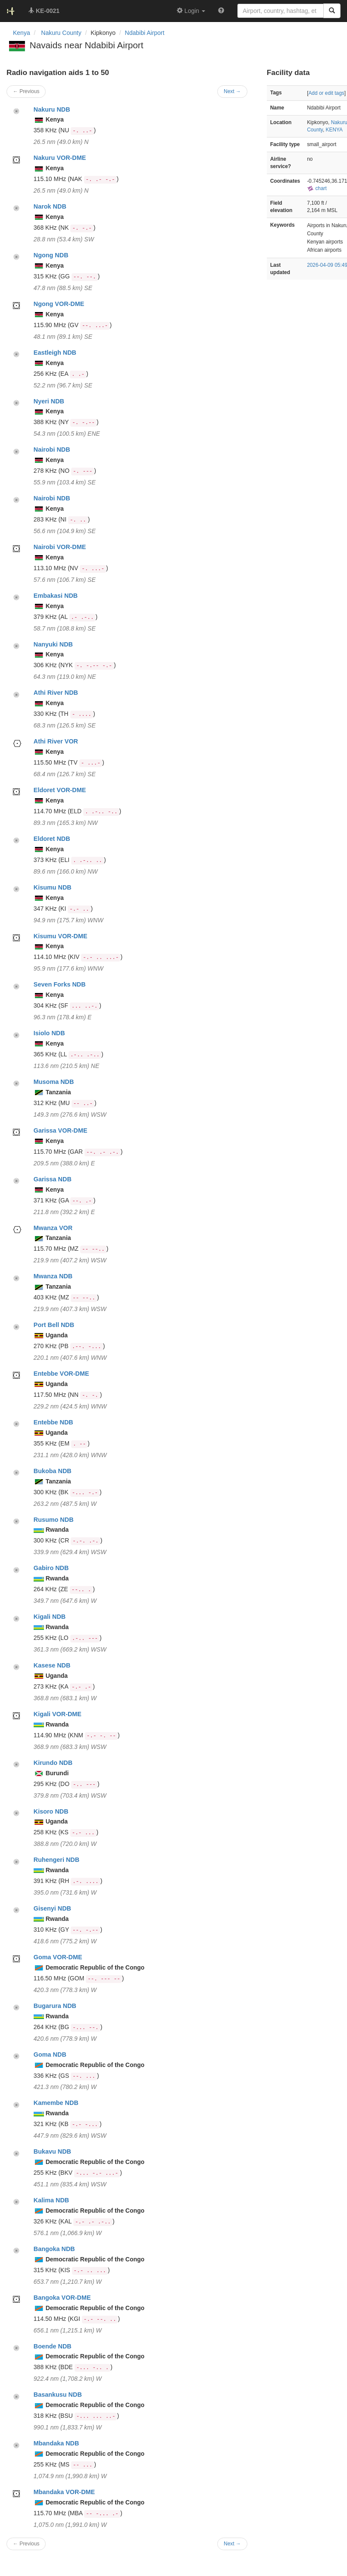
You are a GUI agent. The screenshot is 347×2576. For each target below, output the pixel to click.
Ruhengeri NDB (56, 1859)
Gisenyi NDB (52, 1908)
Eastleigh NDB (55, 352)
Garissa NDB (53, 1179)
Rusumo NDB (54, 1519)
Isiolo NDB (49, 1033)
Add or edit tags (326, 93)
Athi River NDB (56, 692)
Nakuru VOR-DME (60, 157)
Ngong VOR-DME (59, 303)
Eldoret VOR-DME (60, 790)
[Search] (332, 10)
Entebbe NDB (53, 1422)
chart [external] (317, 188)
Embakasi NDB (56, 595)
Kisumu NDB (53, 887)
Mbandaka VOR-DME (64, 2492)
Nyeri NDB (49, 401)
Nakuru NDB (52, 109)
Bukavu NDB (52, 2151)
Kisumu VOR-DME (61, 936)
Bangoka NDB (54, 2248)
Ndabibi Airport (145, 32)
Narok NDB (50, 206)
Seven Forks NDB (60, 984)
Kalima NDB (51, 2200)
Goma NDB (50, 2054)
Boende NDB (53, 2346)
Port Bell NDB (54, 1324)
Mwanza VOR (53, 1227)
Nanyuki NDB (53, 644)
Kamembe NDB (56, 2102)
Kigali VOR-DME (57, 1714)
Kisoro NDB (51, 1811)
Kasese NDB (52, 1665)
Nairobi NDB (52, 449)
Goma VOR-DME (58, 1957)
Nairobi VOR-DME (60, 546)
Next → (232, 2544)
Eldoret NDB (52, 838)
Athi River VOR (56, 741)
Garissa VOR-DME (61, 1130)
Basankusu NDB (58, 2394)
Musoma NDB (54, 1081)
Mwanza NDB (53, 1276)
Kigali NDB (50, 1616)
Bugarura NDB (55, 2005)
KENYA (334, 130)
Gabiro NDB (51, 1567)
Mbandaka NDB (56, 2443)
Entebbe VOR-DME (61, 1373)
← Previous (26, 2544)
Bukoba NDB (53, 1471)
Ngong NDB (51, 255)
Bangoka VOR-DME (62, 2297)
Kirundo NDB (53, 1762)
